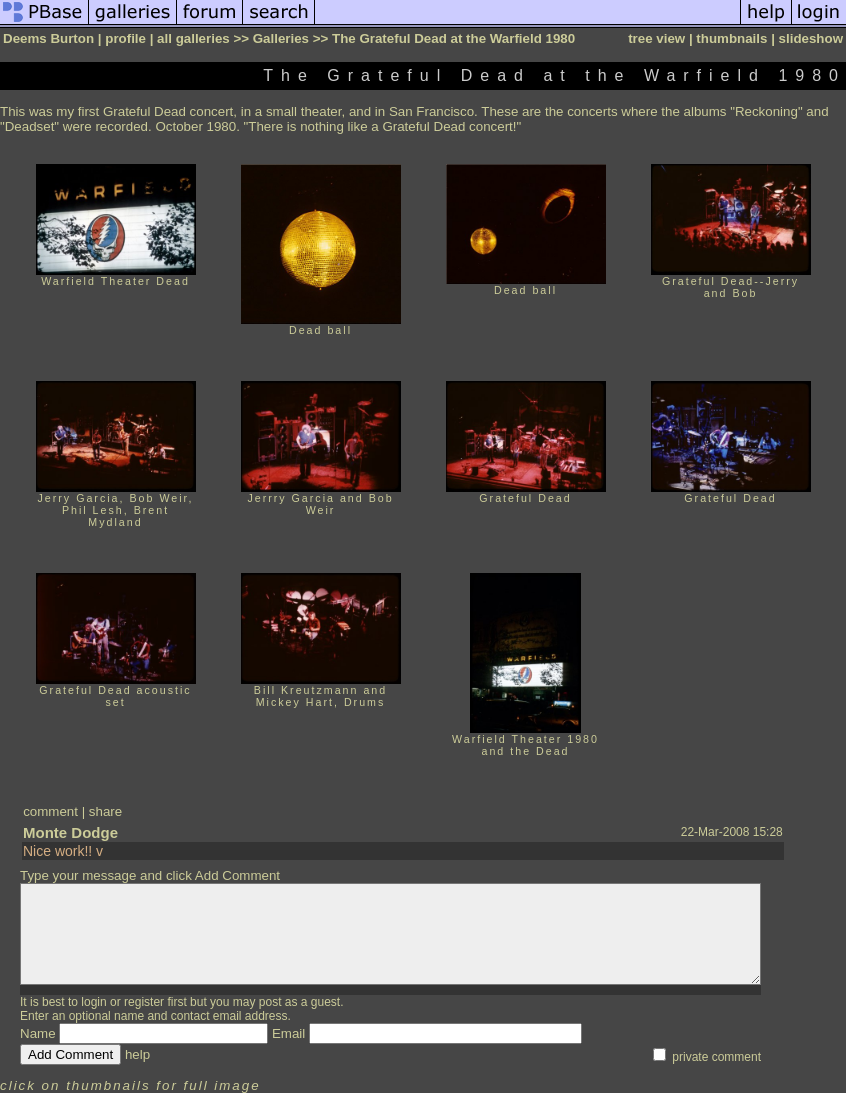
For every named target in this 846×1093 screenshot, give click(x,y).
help (137, 1054)
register (144, 1002)
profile (125, 38)
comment (50, 811)
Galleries (281, 38)
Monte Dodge (70, 832)
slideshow (811, 38)
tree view (656, 38)
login (93, 1002)
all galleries (193, 38)
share (105, 811)
